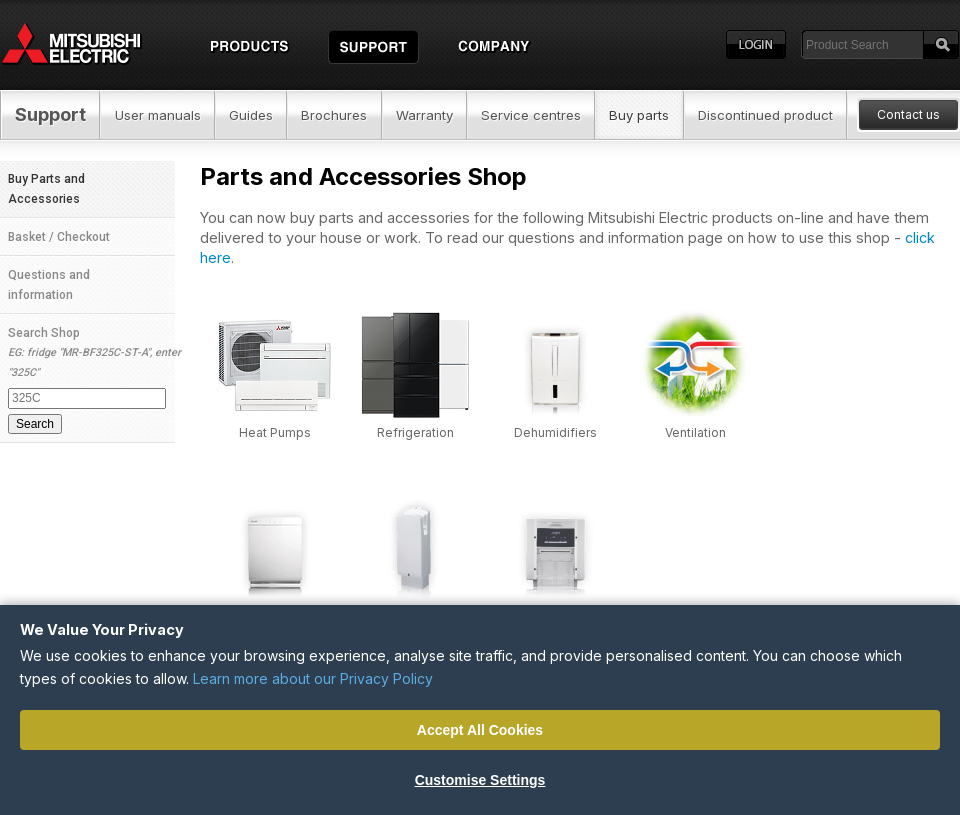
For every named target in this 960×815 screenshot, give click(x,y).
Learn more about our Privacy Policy (313, 678)
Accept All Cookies (480, 730)
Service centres (531, 115)
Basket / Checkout (59, 237)
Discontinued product (765, 115)
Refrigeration (415, 432)
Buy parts (639, 115)
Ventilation (695, 432)
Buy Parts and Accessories (46, 189)
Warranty (424, 115)
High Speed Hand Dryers (415, 622)
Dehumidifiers (555, 432)
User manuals (158, 115)
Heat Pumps (275, 432)
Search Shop (91, 380)
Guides (251, 115)
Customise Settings (480, 780)
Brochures (334, 115)
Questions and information (49, 285)
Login (756, 45)
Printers (555, 614)
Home (90, 45)
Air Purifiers (275, 614)
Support (50, 114)
